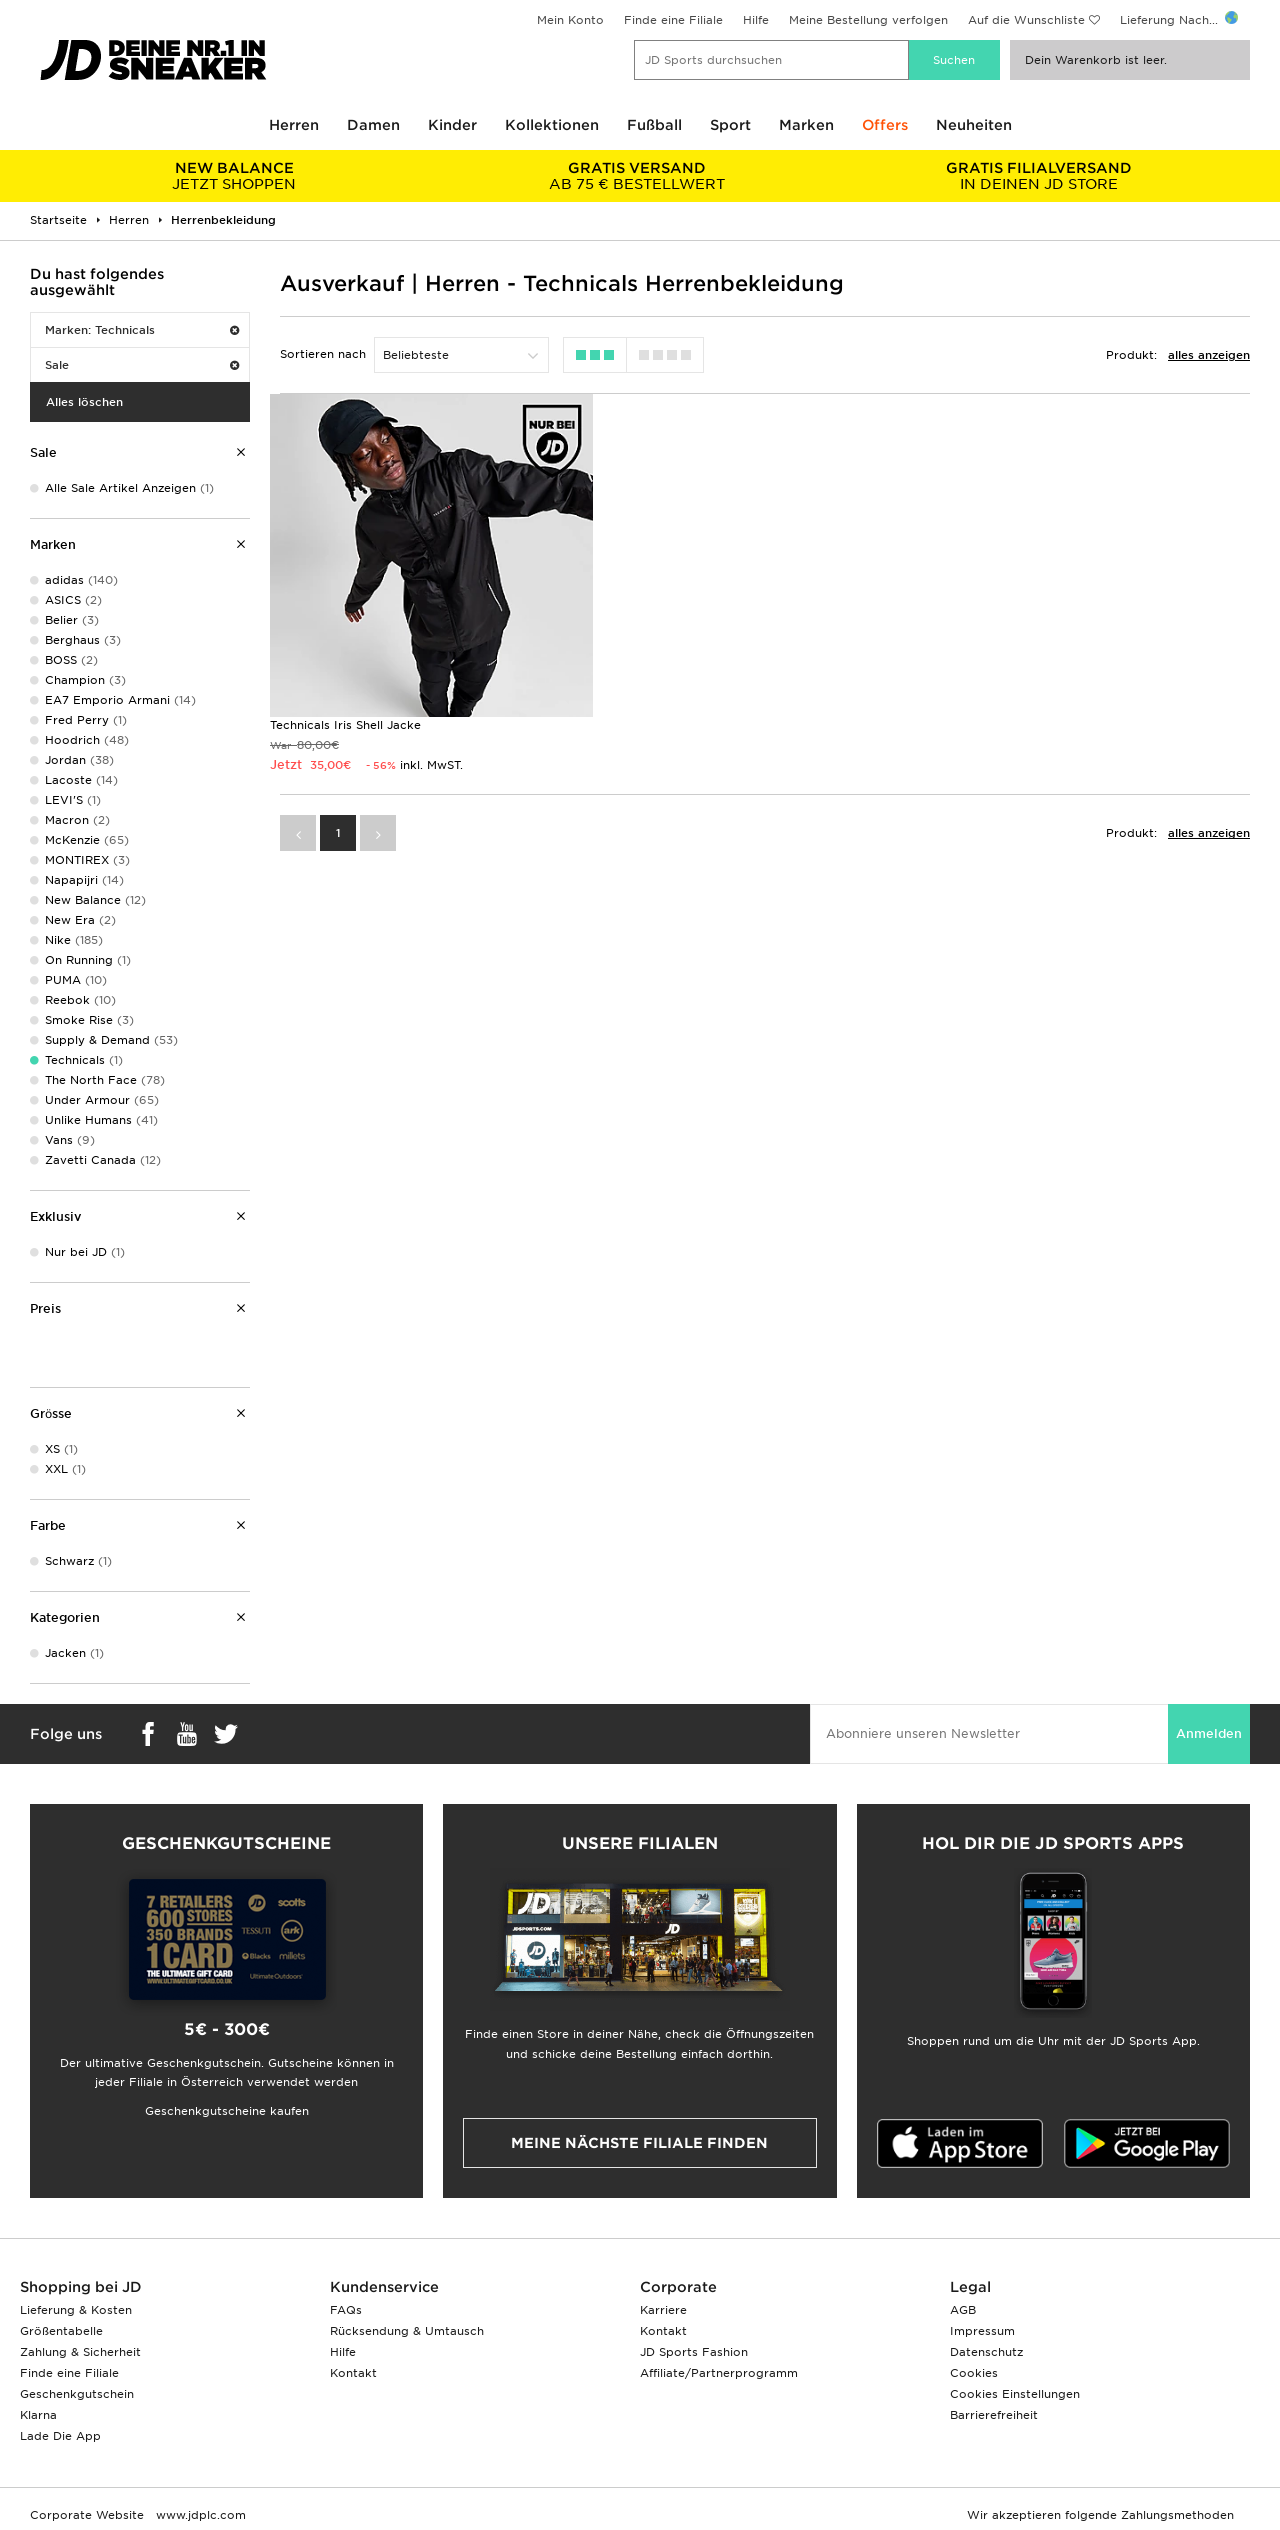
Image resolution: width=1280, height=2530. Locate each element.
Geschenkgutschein (77, 2394)
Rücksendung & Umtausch (407, 2331)
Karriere (663, 2310)
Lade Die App (60, 2436)
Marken (806, 125)
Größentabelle (61, 2331)
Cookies (974, 2373)
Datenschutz (986, 2352)
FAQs (346, 2310)
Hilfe (756, 20)
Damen (373, 125)
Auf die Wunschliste (1026, 20)
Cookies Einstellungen (1015, 2394)
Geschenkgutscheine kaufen (227, 2111)
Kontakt (353, 2373)
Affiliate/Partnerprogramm (719, 2373)
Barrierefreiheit (994, 2415)
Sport (730, 125)
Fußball (654, 125)
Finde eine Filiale (673, 20)
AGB (963, 2310)
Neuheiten (974, 125)
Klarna (38, 2415)
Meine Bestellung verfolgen (868, 20)
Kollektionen (552, 125)
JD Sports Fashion (694, 2352)
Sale (142, 365)
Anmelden (1209, 1733)
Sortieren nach (323, 354)
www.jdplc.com (199, 2515)
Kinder (452, 125)
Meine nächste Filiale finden (639, 2143)
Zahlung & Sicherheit (80, 2352)
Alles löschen (84, 402)
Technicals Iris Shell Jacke (345, 725)
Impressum (982, 2331)
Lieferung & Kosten (76, 2310)
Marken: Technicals (142, 330)
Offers (885, 125)
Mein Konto (570, 20)
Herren (294, 125)
